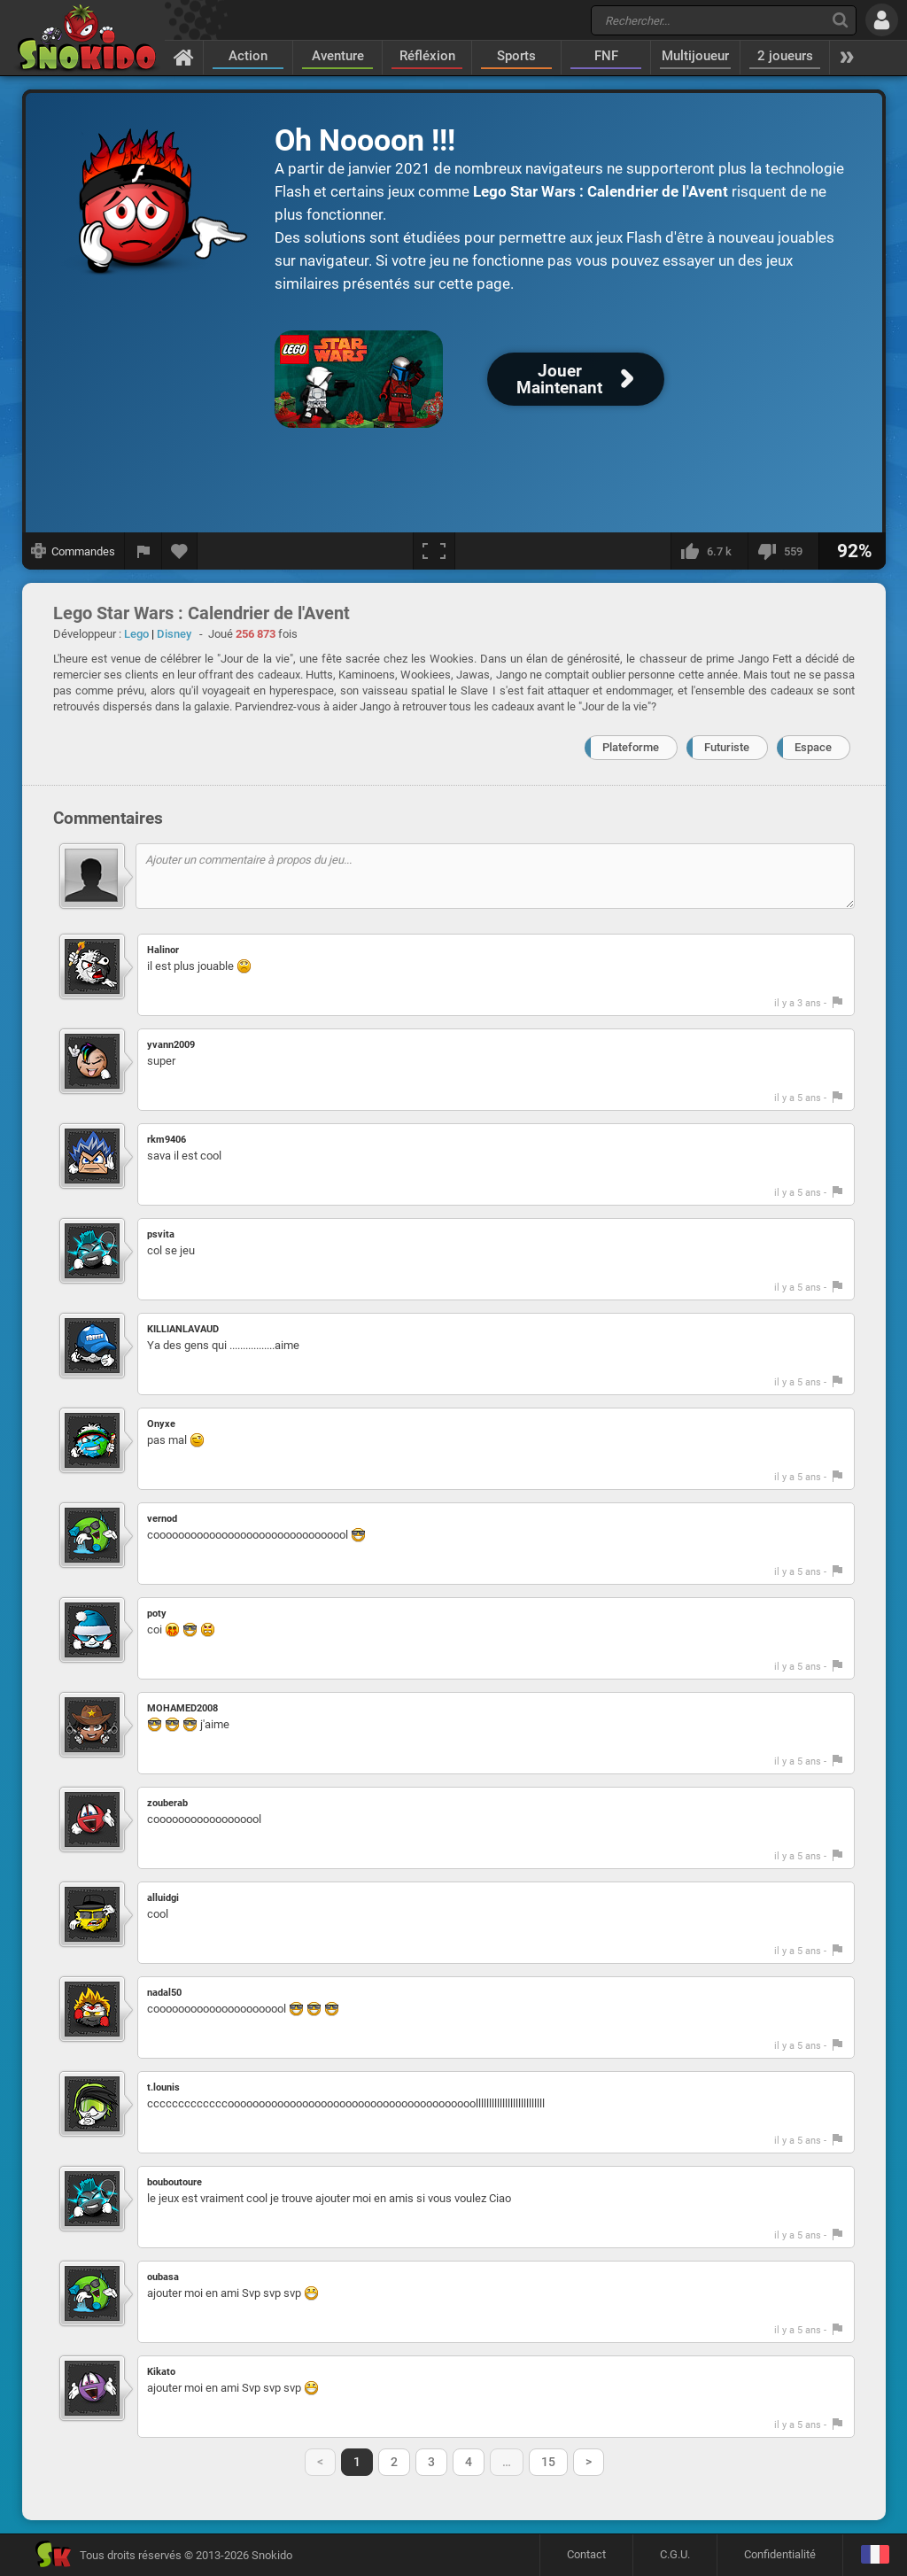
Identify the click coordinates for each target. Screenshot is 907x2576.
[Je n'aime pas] (783, 551)
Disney (174, 633)
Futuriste (726, 747)
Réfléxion (427, 56)
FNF (606, 56)
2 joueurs (785, 56)
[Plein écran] (434, 551)
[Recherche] (840, 19)
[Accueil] (184, 56)
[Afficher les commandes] (73, 551)
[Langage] (874, 2555)
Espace (813, 747)
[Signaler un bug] (143, 551)
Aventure (338, 56)
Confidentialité (780, 2554)
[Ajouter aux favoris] (180, 551)
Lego (136, 633)
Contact (586, 2554)
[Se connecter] (881, 20)
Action (248, 56)
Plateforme (630, 747)
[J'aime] (709, 551)
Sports (516, 56)
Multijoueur (695, 56)
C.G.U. (675, 2554)
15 (548, 2462)
